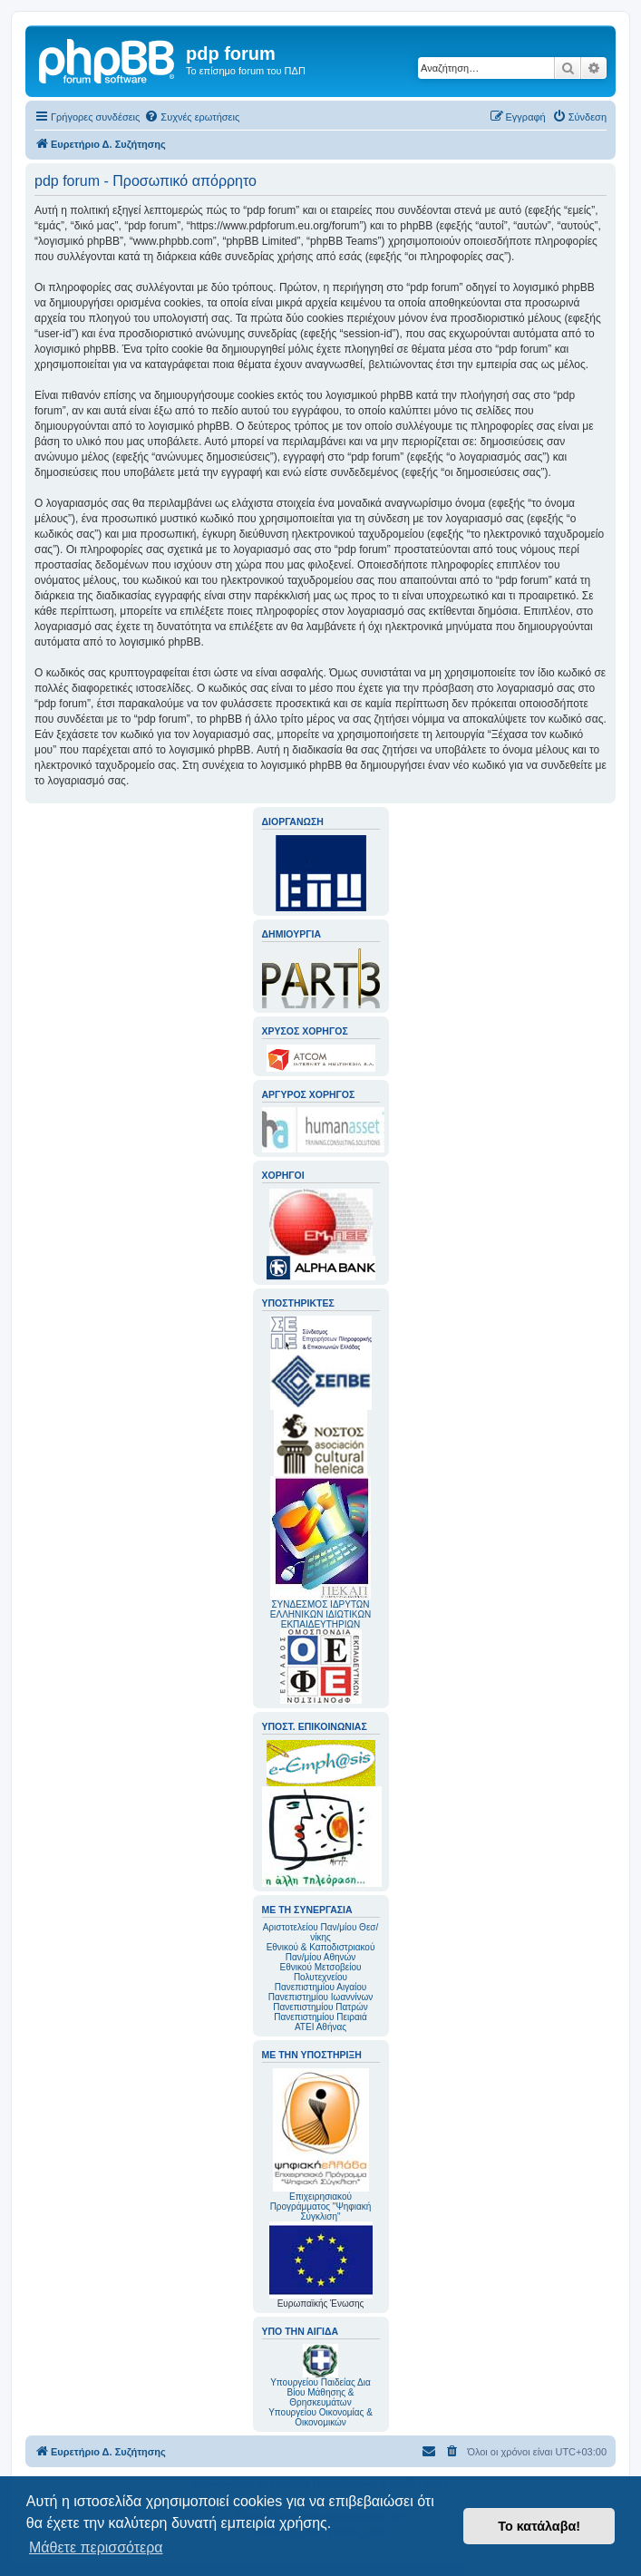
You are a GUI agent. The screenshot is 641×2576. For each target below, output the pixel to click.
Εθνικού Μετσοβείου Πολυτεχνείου (321, 1972)
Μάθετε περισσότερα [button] (96, 2547)
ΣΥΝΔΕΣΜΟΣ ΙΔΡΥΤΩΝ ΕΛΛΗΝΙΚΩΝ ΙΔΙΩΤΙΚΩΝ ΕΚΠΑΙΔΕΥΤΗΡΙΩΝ (320, 1614)
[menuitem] (191, 117)
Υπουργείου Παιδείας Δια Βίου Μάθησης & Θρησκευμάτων (320, 2392)
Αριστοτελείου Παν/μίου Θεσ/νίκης (321, 1932)
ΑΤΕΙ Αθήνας (320, 2027)
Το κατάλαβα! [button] (539, 2526)
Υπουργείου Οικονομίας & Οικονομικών (320, 2417)
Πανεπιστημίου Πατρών (320, 2007)
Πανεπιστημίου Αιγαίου (320, 1987)
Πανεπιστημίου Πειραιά (320, 2017)
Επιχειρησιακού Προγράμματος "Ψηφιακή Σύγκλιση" (321, 2144)
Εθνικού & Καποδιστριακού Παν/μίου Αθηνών (321, 1952)
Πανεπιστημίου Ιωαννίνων (320, 1997)
